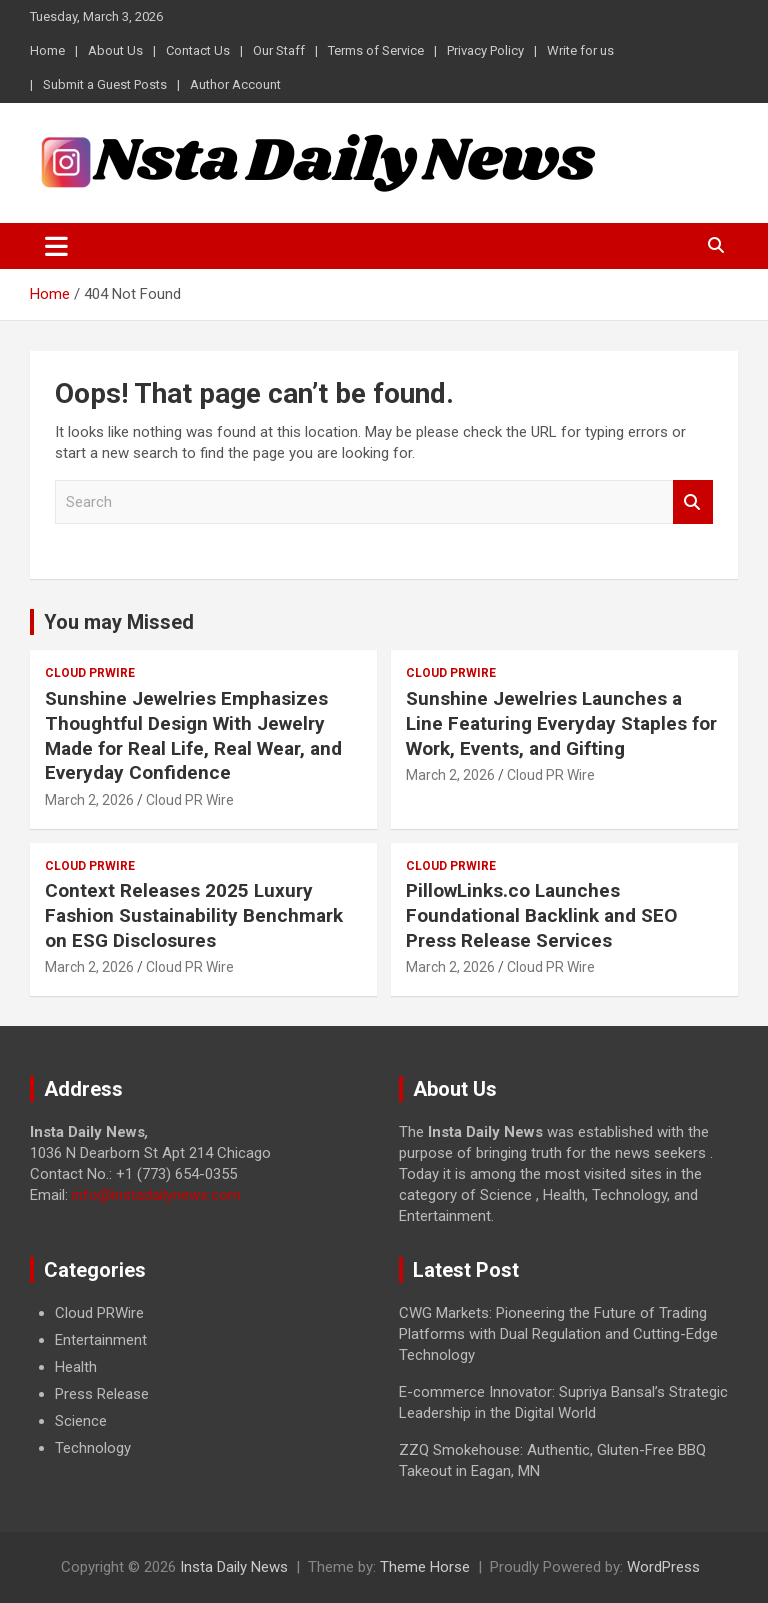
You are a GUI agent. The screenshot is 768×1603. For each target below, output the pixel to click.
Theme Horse (425, 1567)
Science (81, 1421)
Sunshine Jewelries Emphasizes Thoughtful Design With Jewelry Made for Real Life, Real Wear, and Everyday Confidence (193, 735)
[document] (199, 1381)
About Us (115, 50)
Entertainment (101, 1340)
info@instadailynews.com (156, 1195)
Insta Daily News (234, 1567)
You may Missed (119, 622)
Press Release (102, 1394)
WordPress (663, 1567)
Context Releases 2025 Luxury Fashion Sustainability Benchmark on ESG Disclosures (194, 915)
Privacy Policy (485, 50)
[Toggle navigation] (56, 246)
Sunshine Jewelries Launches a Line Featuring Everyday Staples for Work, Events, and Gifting (561, 723)
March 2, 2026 (89, 800)
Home (47, 50)
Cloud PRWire (90, 673)
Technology (93, 1448)
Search (693, 502)
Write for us (580, 50)
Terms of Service (376, 50)
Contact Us (198, 50)
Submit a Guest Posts (105, 84)
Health (76, 1367)
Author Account (235, 84)
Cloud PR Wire (190, 800)
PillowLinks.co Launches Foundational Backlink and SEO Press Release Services (541, 915)
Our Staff (279, 50)
